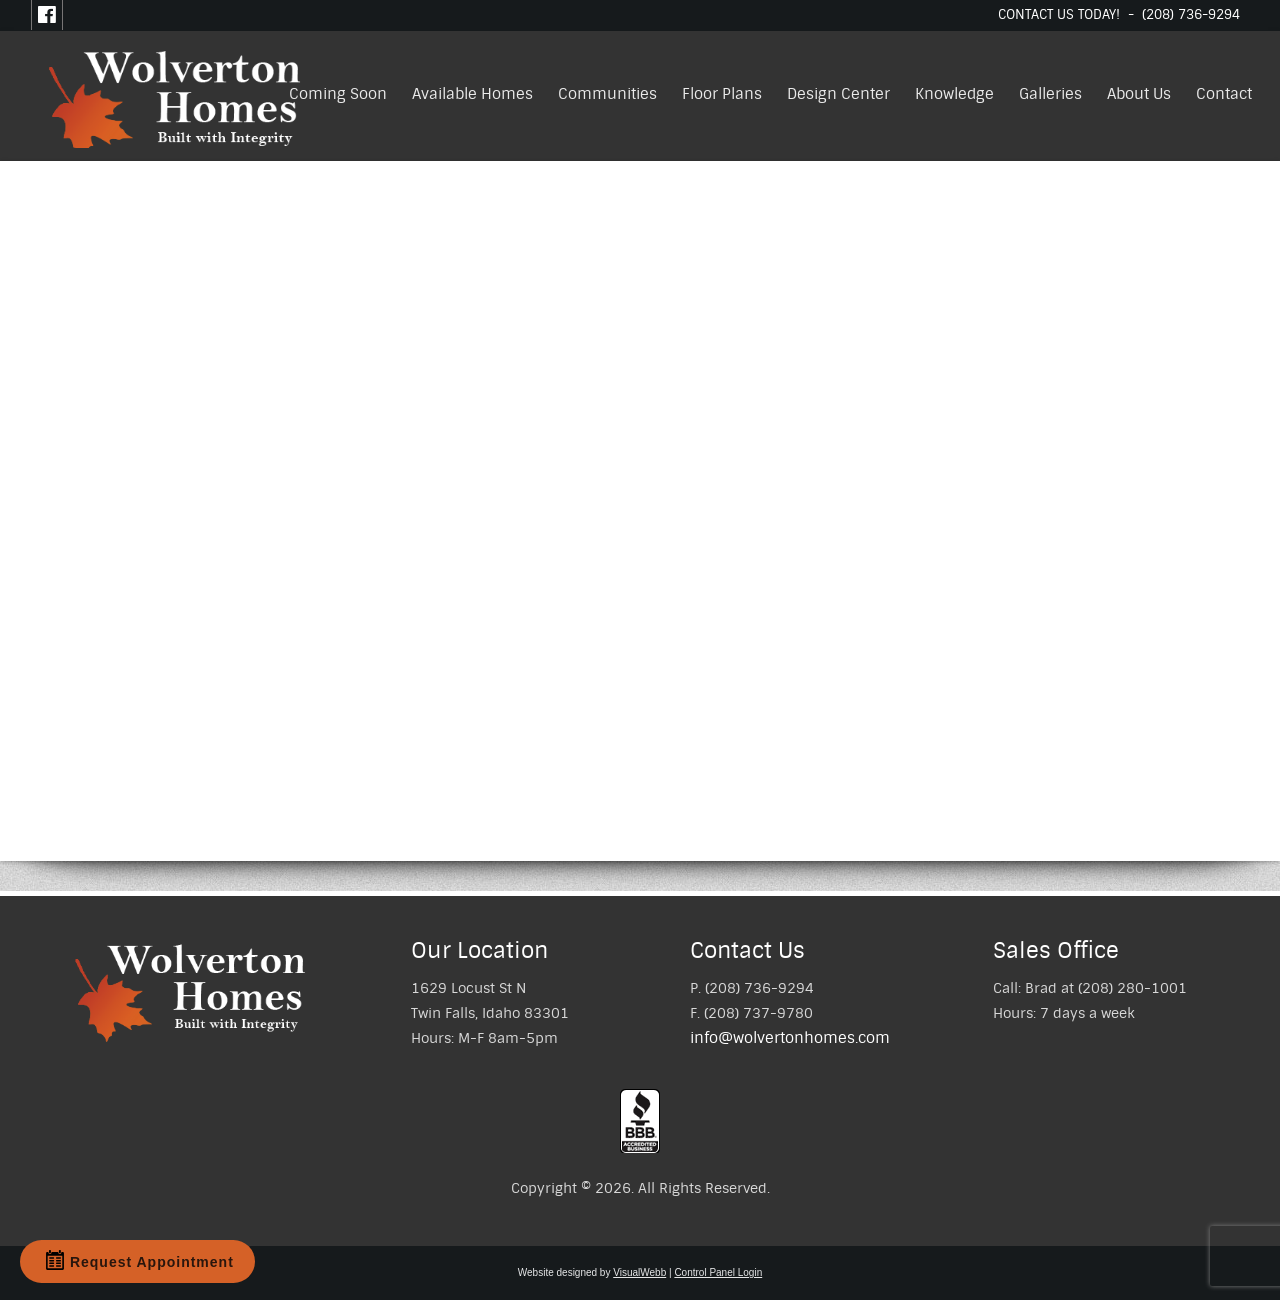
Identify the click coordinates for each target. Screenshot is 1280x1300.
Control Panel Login (718, 1272)
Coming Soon (338, 94)
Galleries (1050, 94)
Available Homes (472, 94)
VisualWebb (639, 1272)
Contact (1224, 94)
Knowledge (954, 94)
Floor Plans (722, 94)
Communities (607, 94)
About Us (1139, 94)
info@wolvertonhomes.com (790, 1038)
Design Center (838, 94)
